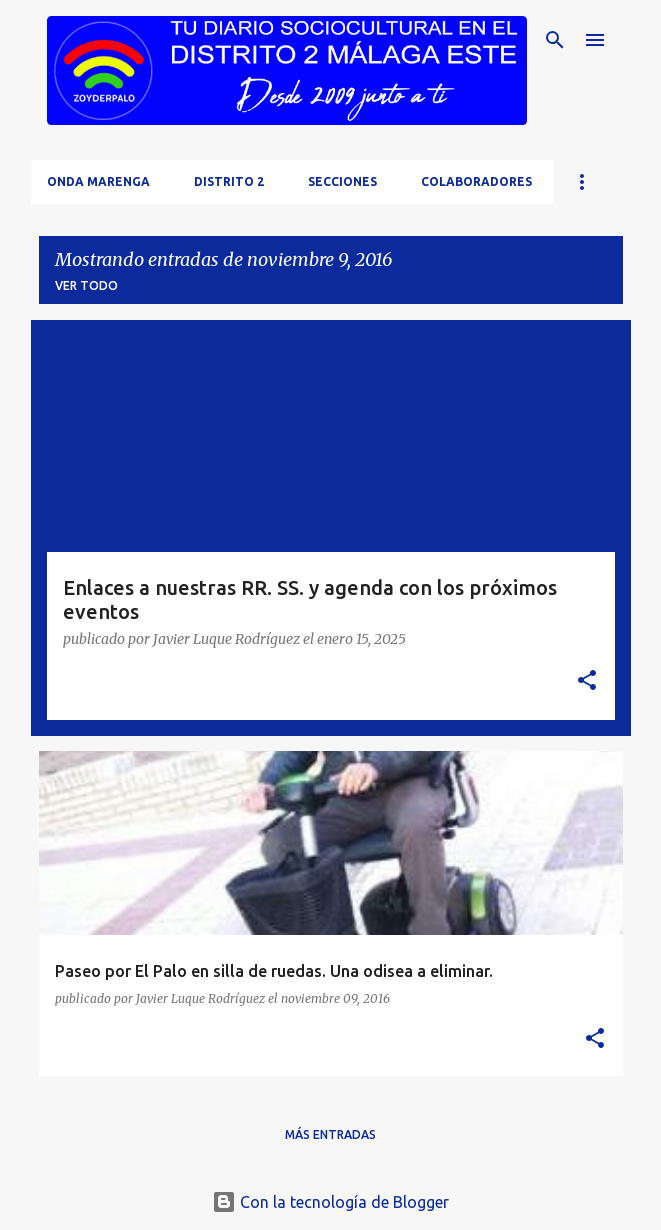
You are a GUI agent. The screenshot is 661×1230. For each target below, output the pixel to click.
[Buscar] (555, 40)
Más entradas (330, 1134)
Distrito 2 (229, 181)
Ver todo (86, 285)
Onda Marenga (98, 181)
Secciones (342, 181)
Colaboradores (476, 181)
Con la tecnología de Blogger (330, 1202)
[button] (587, 681)
